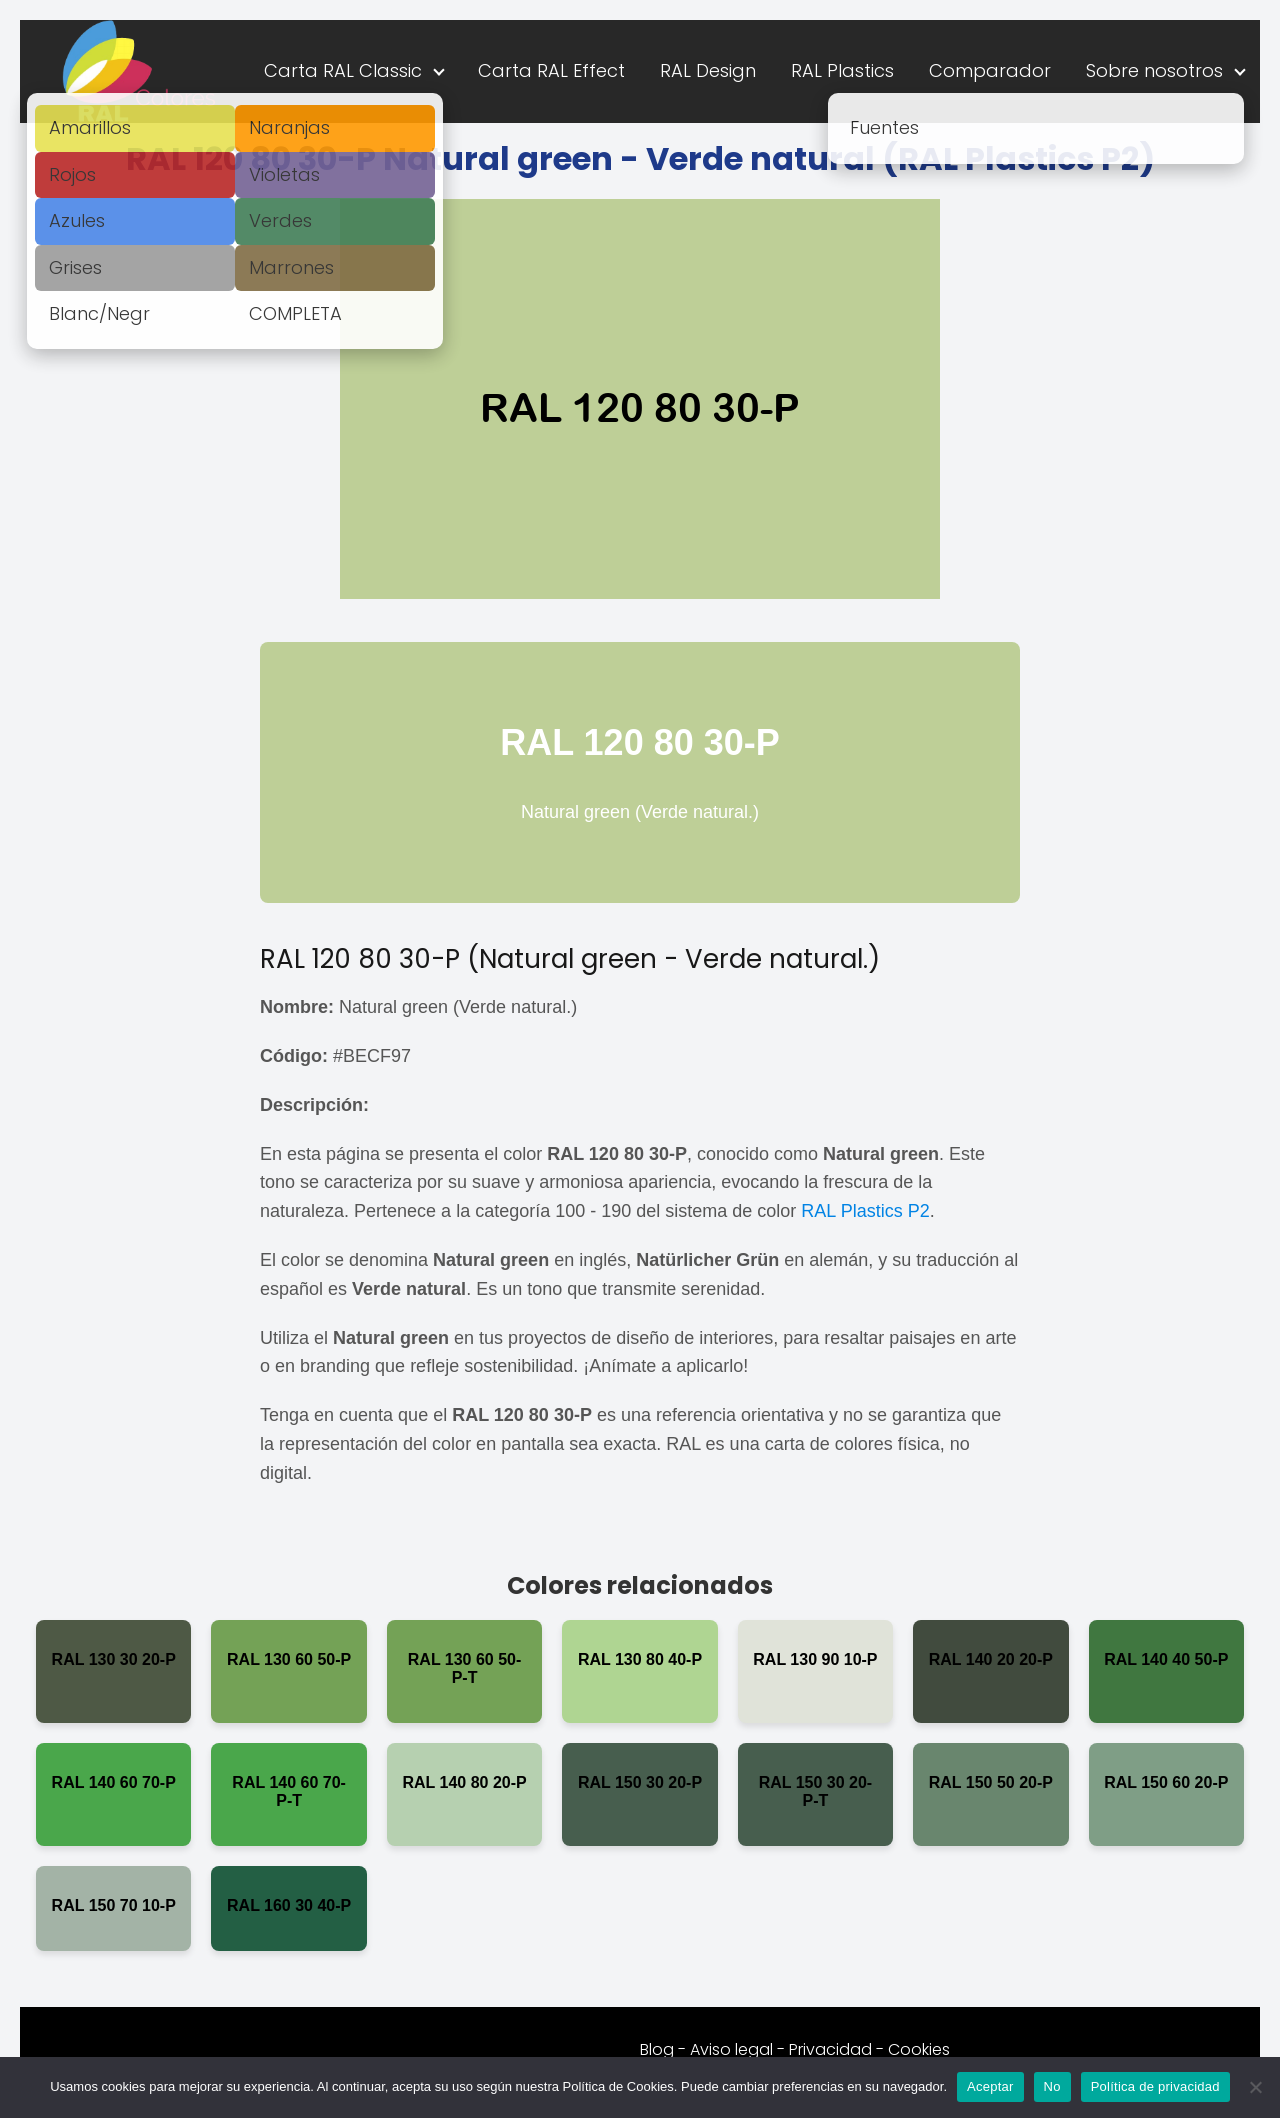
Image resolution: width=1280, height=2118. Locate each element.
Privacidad (830, 2049)
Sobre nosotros (1154, 70)
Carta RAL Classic (343, 70)
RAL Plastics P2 (865, 1211)
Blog (657, 2049)
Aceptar (990, 2086)
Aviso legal (731, 2049)
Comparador (990, 70)
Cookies (919, 2049)
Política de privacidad (1155, 2086)
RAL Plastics (842, 70)
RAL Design (708, 70)
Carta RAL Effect (551, 70)
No (1052, 2086)
